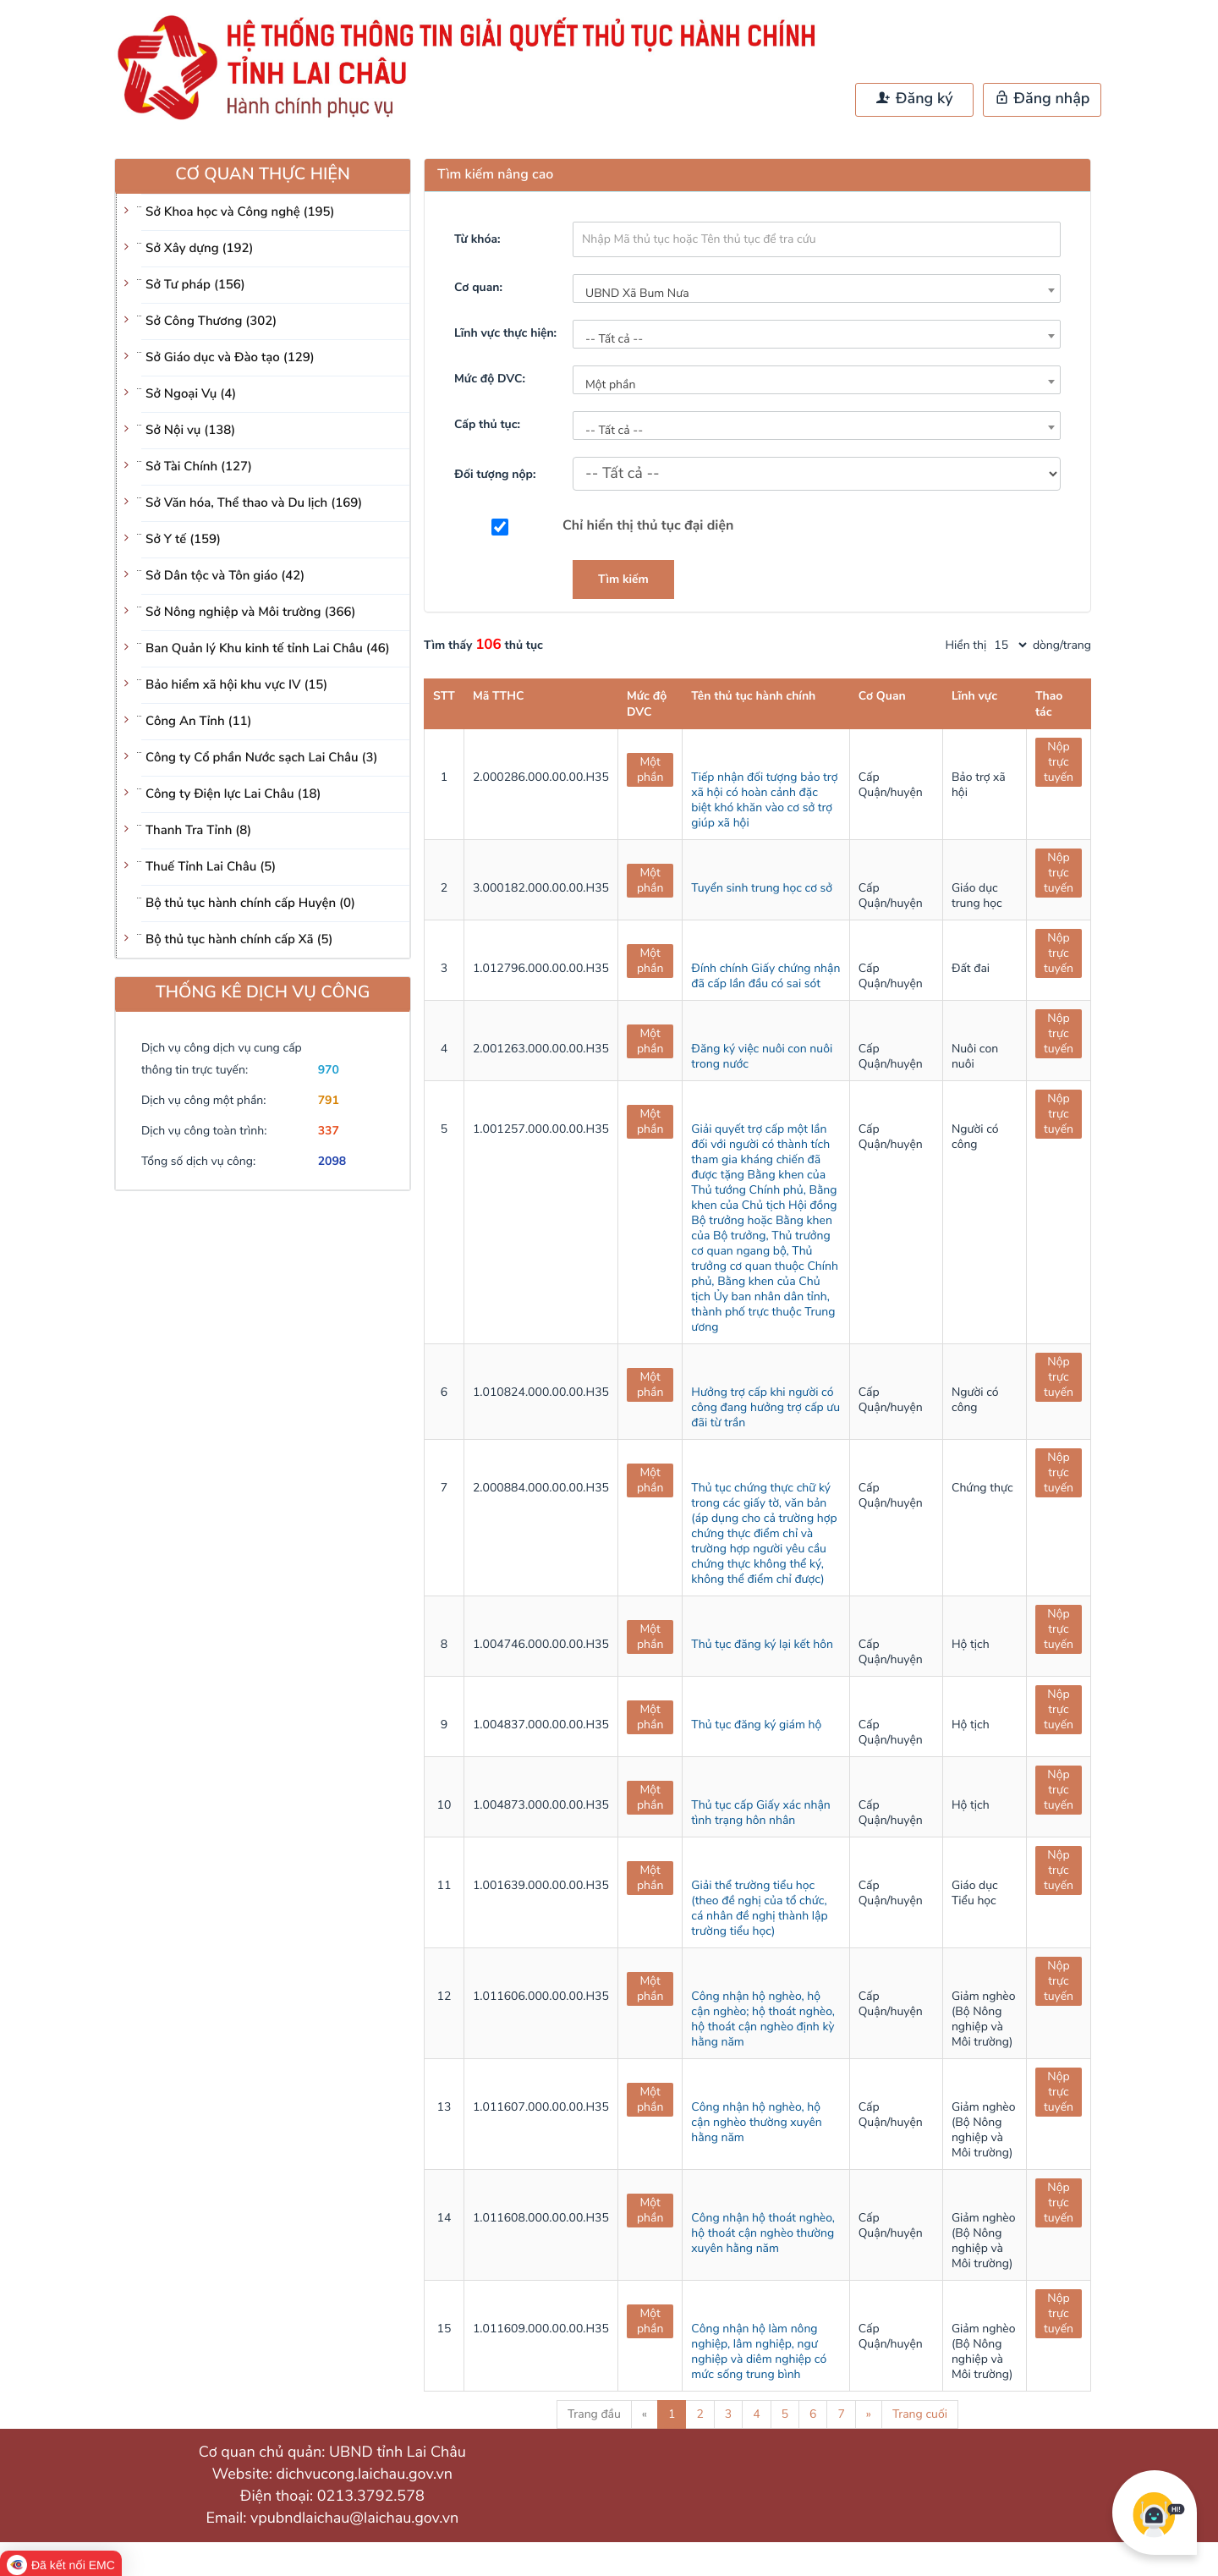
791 (328, 1100)
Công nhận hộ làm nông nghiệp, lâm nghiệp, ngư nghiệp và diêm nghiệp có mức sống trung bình (758, 2351)
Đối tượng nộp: (494, 474)
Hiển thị (966, 645)
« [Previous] (644, 2414)
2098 (332, 1161)
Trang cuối (919, 2414)
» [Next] (868, 2414)
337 (328, 1131)
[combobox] (817, 288)
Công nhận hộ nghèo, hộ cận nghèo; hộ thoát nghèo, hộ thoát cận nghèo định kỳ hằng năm (763, 2019)
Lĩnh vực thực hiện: (505, 333)
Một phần (650, 769)
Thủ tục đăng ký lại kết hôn (762, 1644)
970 (328, 1070)
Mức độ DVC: (489, 379)
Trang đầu (594, 2414)
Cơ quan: (478, 287)
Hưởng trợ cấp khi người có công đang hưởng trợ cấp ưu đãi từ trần (765, 1407)
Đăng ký (914, 99)
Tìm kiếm (623, 579)
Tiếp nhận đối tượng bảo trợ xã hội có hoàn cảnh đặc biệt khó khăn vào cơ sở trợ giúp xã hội (764, 800)
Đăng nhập (1042, 99)
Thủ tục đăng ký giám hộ (756, 1724)
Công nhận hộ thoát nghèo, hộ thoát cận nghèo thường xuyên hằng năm (763, 2233)
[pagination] (1009, 645)
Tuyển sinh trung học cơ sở (761, 888)
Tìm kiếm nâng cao (495, 174)
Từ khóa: (477, 239)
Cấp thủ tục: (487, 424)
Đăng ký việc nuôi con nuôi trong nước (761, 1056)
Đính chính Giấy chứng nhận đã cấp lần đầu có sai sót (765, 975)
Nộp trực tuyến (1058, 762)
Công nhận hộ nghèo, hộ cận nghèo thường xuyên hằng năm (756, 2122)
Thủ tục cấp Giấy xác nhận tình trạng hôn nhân (760, 1812)
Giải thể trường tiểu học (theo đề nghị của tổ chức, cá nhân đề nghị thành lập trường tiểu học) (759, 1908)
